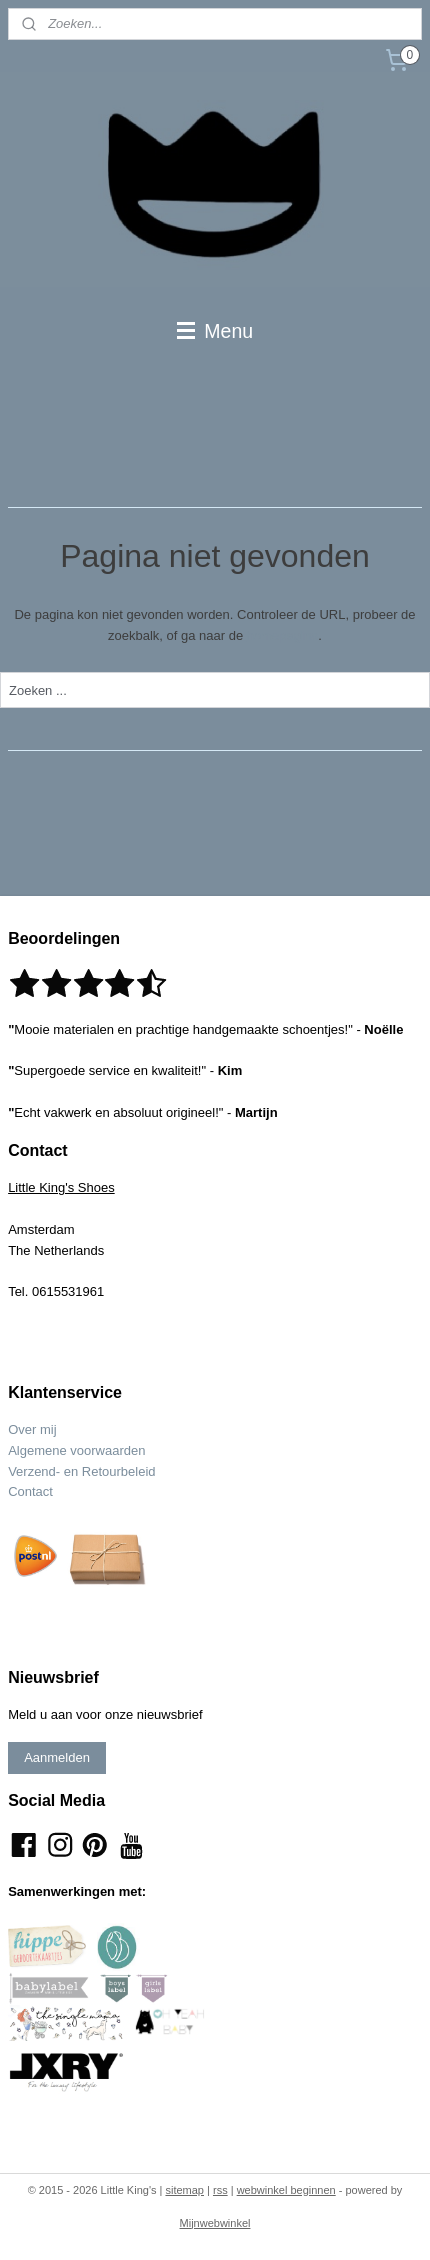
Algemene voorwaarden (76, 1450)
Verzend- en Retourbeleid (81, 1471)
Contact (30, 1491)
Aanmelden (57, 1757)
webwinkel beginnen (286, 2190)
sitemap (184, 2190)
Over (24, 1429)
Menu (215, 331)
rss (220, 2190)
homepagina (283, 634)
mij (48, 1429)
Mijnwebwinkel (215, 2223)
